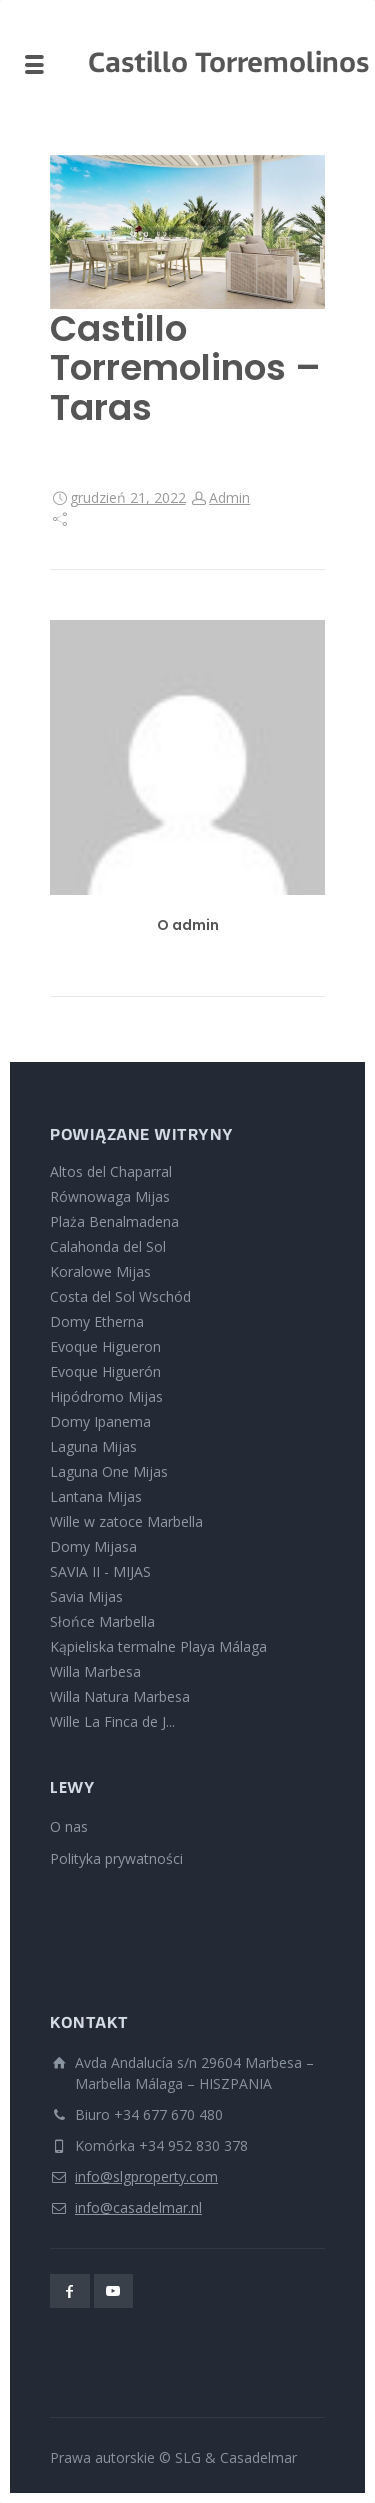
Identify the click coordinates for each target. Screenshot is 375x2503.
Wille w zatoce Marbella (126, 1521)
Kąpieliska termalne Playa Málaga (158, 1646)
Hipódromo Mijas (106, 1396)
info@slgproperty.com (146, 2176)
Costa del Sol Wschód (120, 1296)
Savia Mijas (86, 1596)
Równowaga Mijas (110, 1196)
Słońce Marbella (102, 1621)
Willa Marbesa (95, 1671)
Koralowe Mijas (100, 1271)
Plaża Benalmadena (114, 1221)
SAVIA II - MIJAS (100, 1571)
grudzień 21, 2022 (128, 497)
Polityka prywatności (116, 1858)
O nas (69, 1826)
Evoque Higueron (105, 1346)
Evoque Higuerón (105, 1371)
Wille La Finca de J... (112, 1721)
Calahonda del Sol (108, 1246)
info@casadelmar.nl (138, 2207)
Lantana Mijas (96, 1496)
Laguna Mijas (93, 1446)
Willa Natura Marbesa (120, 1696)
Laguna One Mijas (109, 1471)
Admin (229, 497)
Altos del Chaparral (111, 1171)
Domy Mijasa (93, 1546)
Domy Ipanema (100, 1421)
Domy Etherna (97, 1321)
